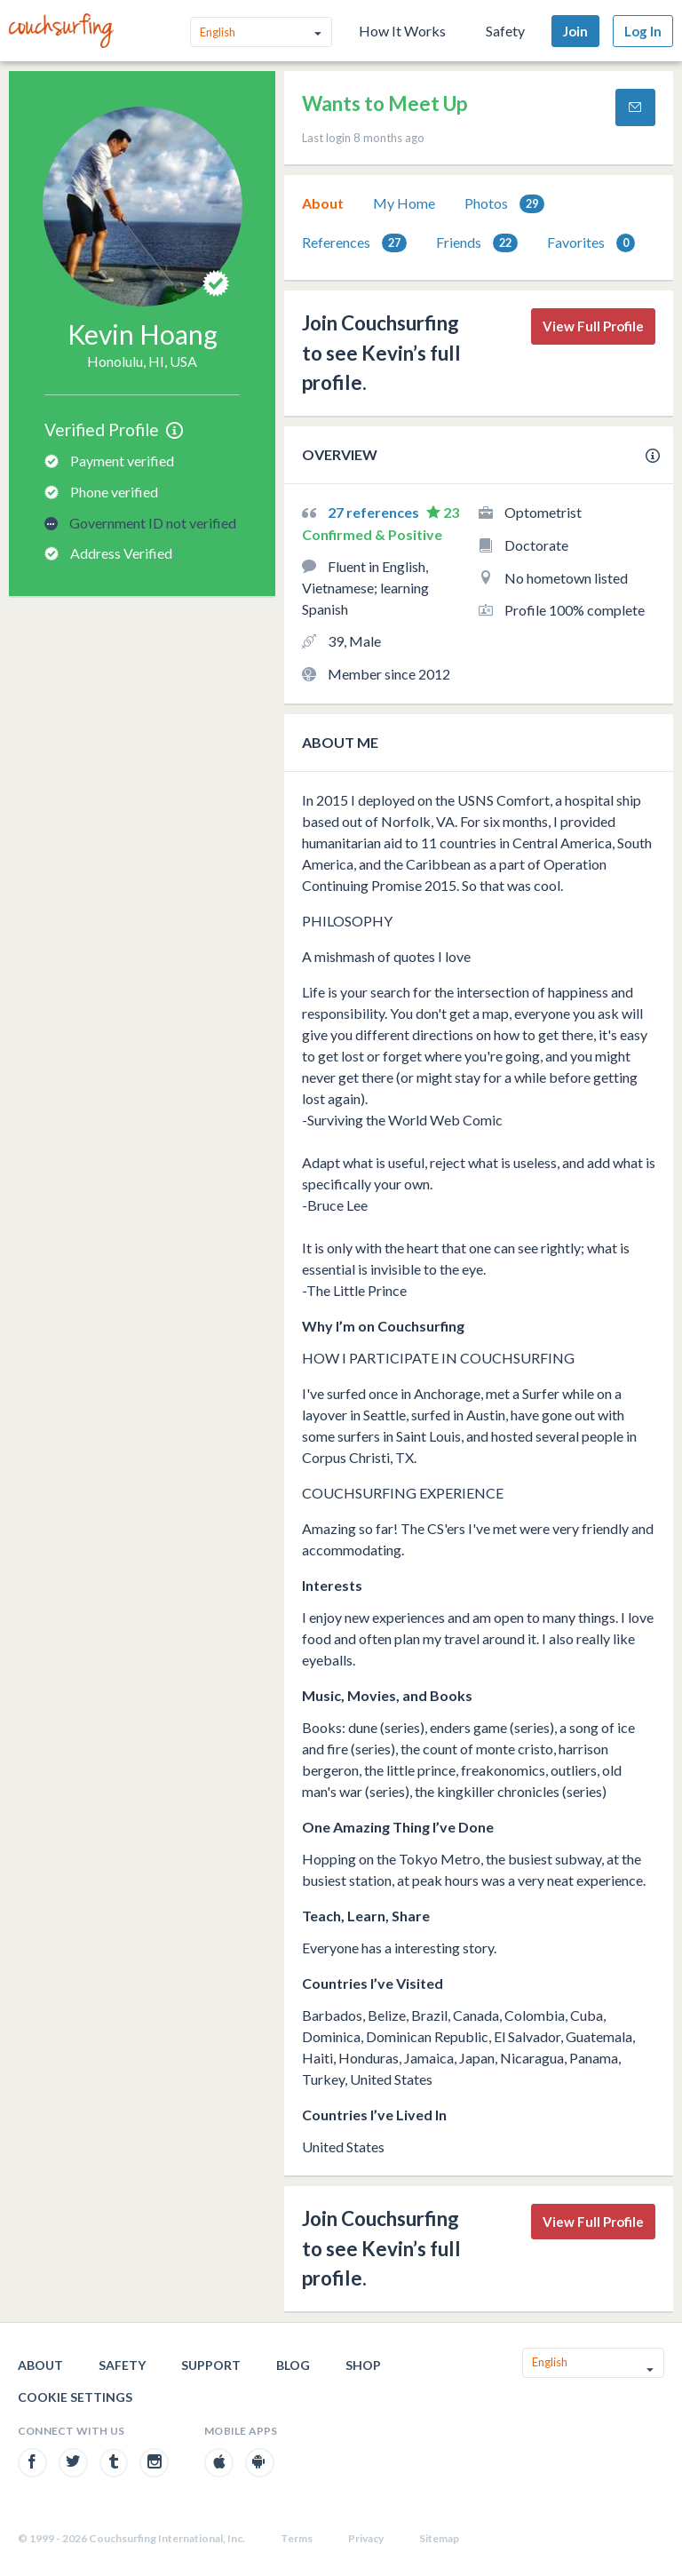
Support (211, 2365)
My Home (404, 203)
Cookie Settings (75, 2397)
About (323, 203)
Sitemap (439, 2538)
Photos (504, 204)
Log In (643, 31)
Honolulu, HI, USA (142, 361)
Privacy (366, 2538)
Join (575, 31)
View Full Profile (593, 326)
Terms (297, 2538)
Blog (293, 2365)
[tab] (323, 203)
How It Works (402, 30)
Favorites (591, 243)
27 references (375, 512)
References (354, 243)
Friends (477, 243)
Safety (505, 30)
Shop (363, 2365)
